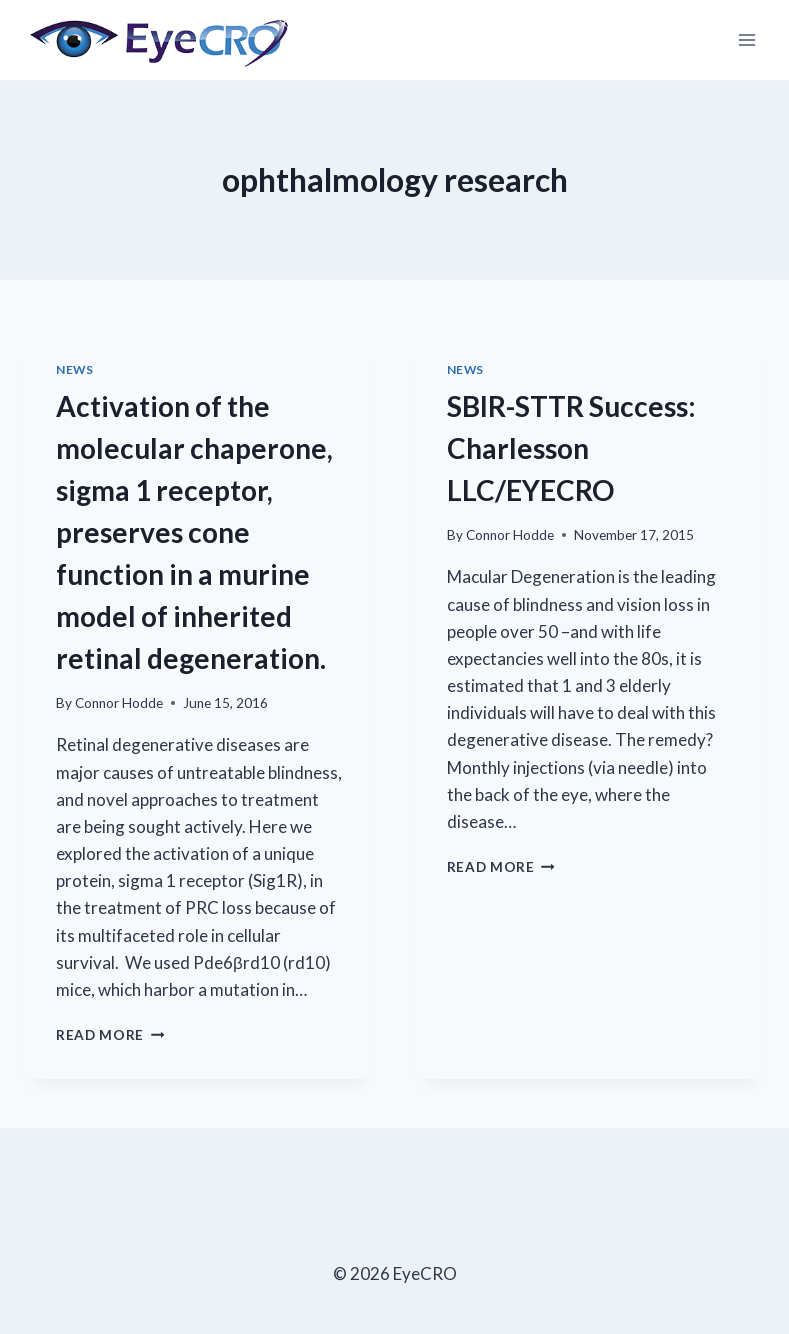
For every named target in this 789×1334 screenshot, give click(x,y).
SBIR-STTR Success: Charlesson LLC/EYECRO (571, 448)
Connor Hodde (119, 703)
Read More (110, 1035)
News (74, 369)
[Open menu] (746, 39)
